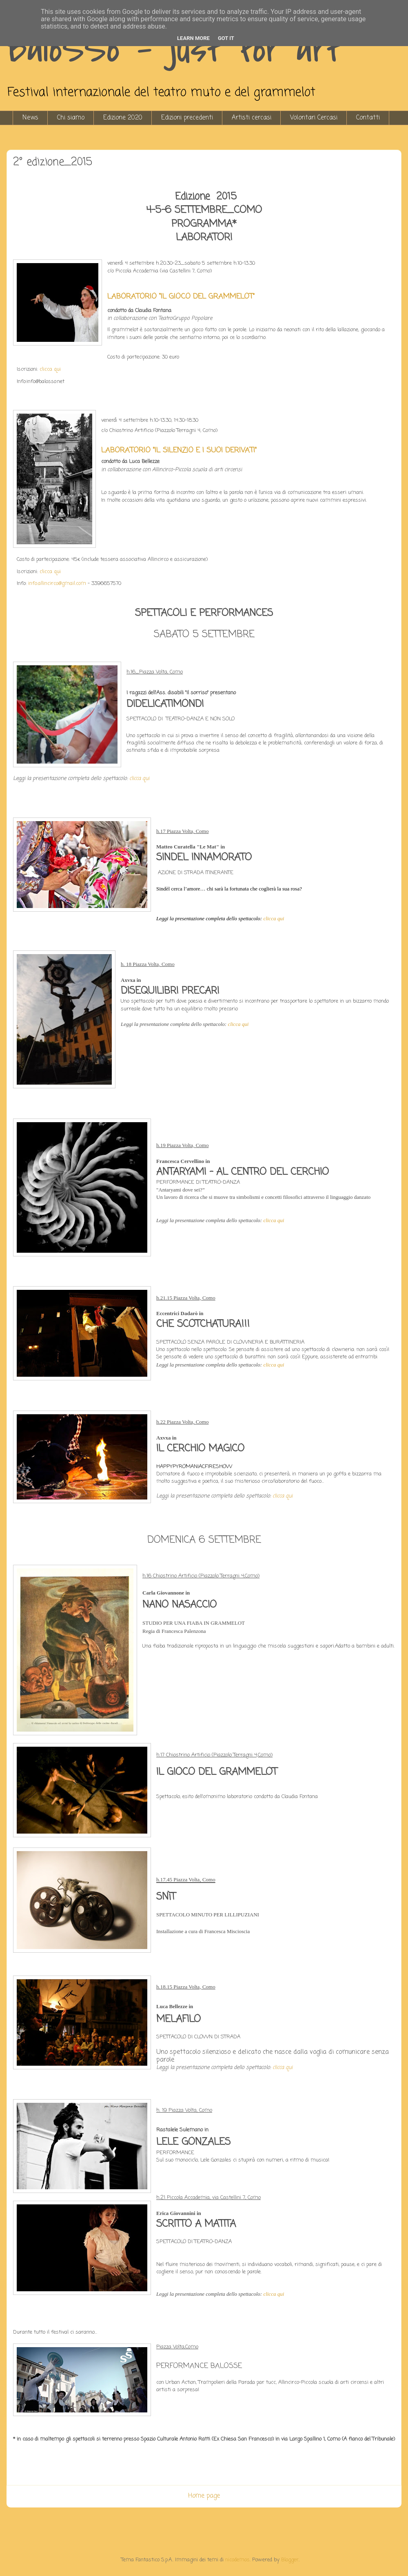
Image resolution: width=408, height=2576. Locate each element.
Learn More (193, 38)
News (30, 117)
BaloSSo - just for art (175, 49)
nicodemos (237, 2560)
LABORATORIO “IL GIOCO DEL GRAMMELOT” (181, 296)
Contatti (368, 117)
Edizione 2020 (122, 117)
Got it (226, 38)
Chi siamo (70, 117)
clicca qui (50, 369)
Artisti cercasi (251, 117)
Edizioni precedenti (187, 117)
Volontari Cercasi (313, 117)
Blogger (290, 2560)
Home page (204, 2496)
